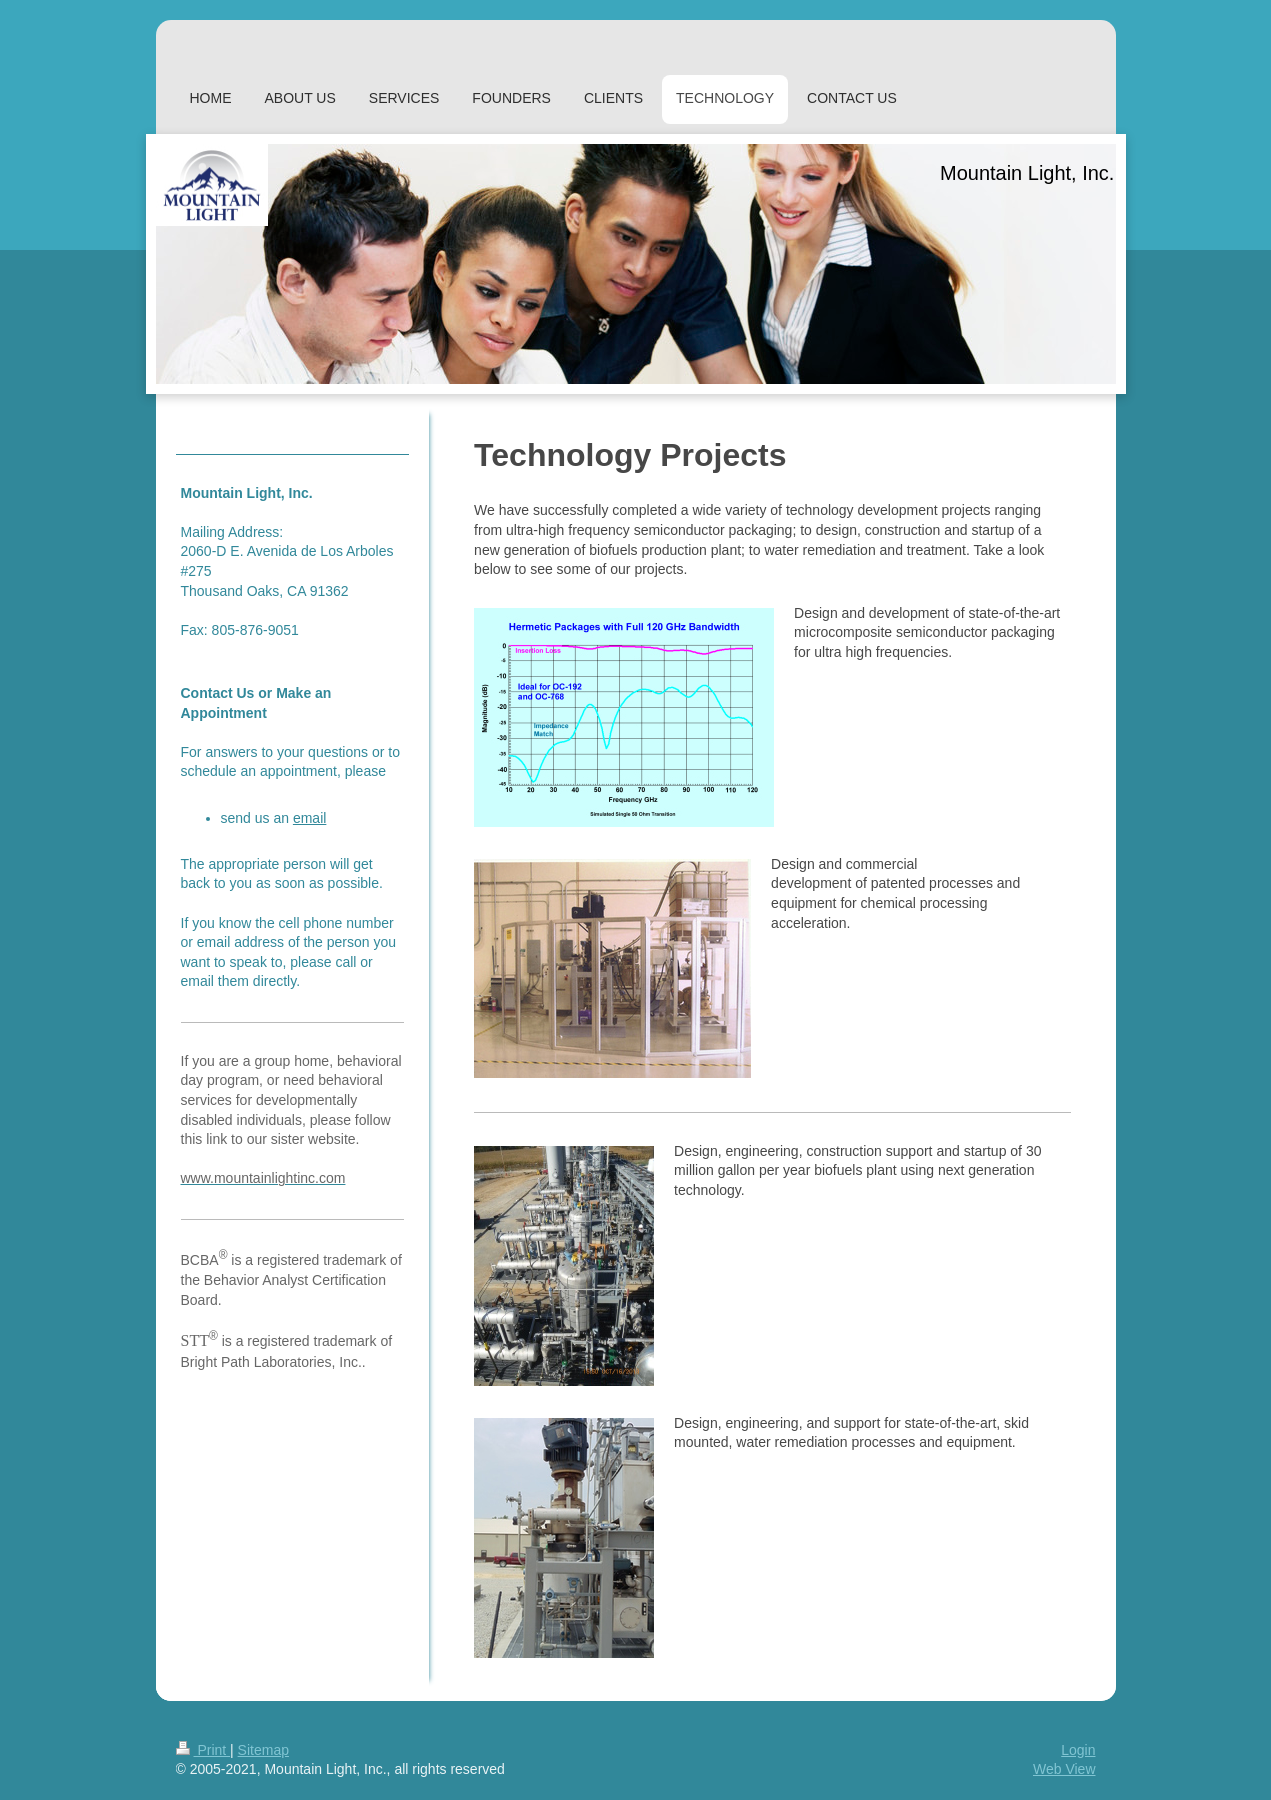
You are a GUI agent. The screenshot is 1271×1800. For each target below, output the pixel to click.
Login (1078, 1750)
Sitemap (263, 1750)
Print (203, 1750)
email (309, 818)
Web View (1064, 1769)
